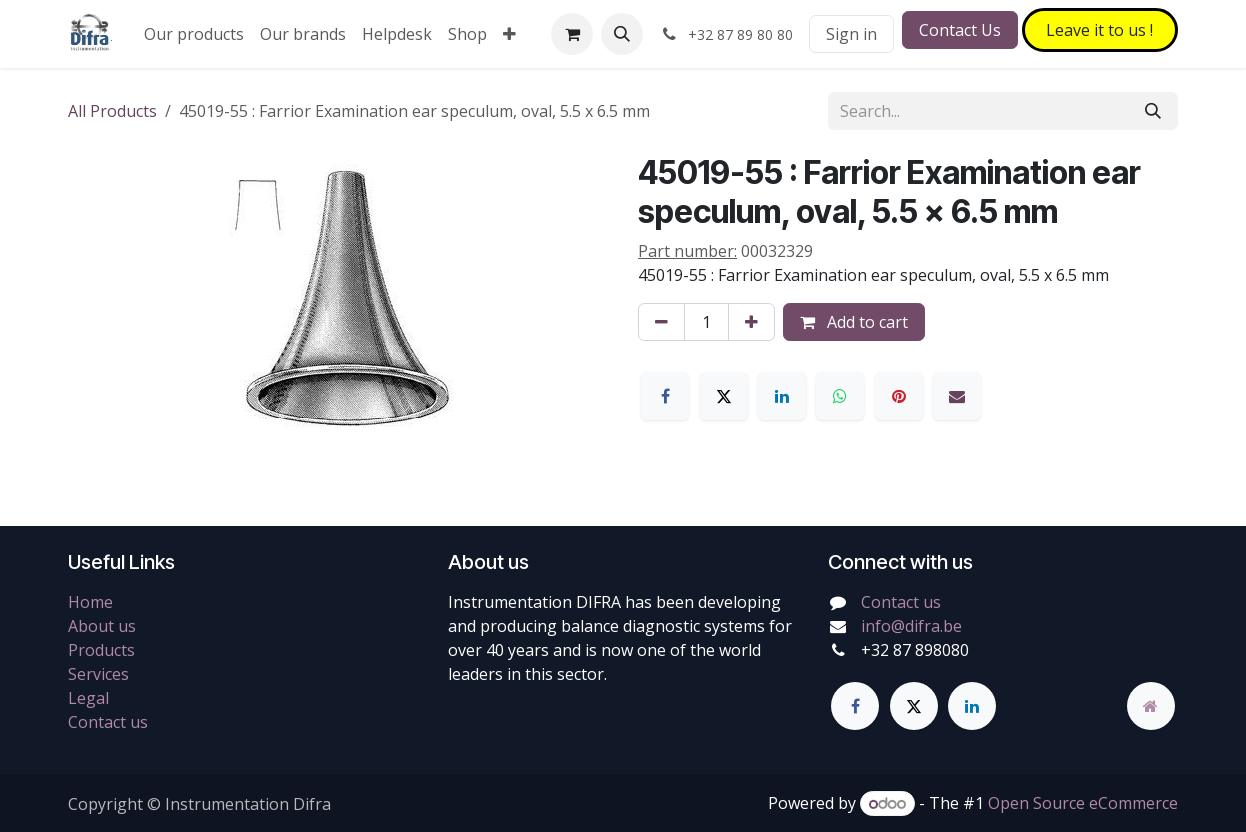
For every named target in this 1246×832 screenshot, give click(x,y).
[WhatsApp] (840, 396)
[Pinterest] (899, 396)
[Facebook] (665, 396)
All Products (112, 111)
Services (98, 674)
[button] (622, 34)
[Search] (1153, 111)
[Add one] (751, 322)
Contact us (108, 722)
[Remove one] (661, 322)
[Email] (957, 396)
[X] (724, 396)
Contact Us (960, 30)
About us (102, 626)
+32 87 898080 (915, 650)
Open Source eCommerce (1083, 803)
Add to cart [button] (854, 322)
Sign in (851, 34)
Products (101, 650)
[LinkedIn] (782, 396)
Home (90, 602)
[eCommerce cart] (572, 34)
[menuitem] (194, 34)
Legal (88, 698)
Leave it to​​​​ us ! (1099, 30)
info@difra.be (911, 626)
